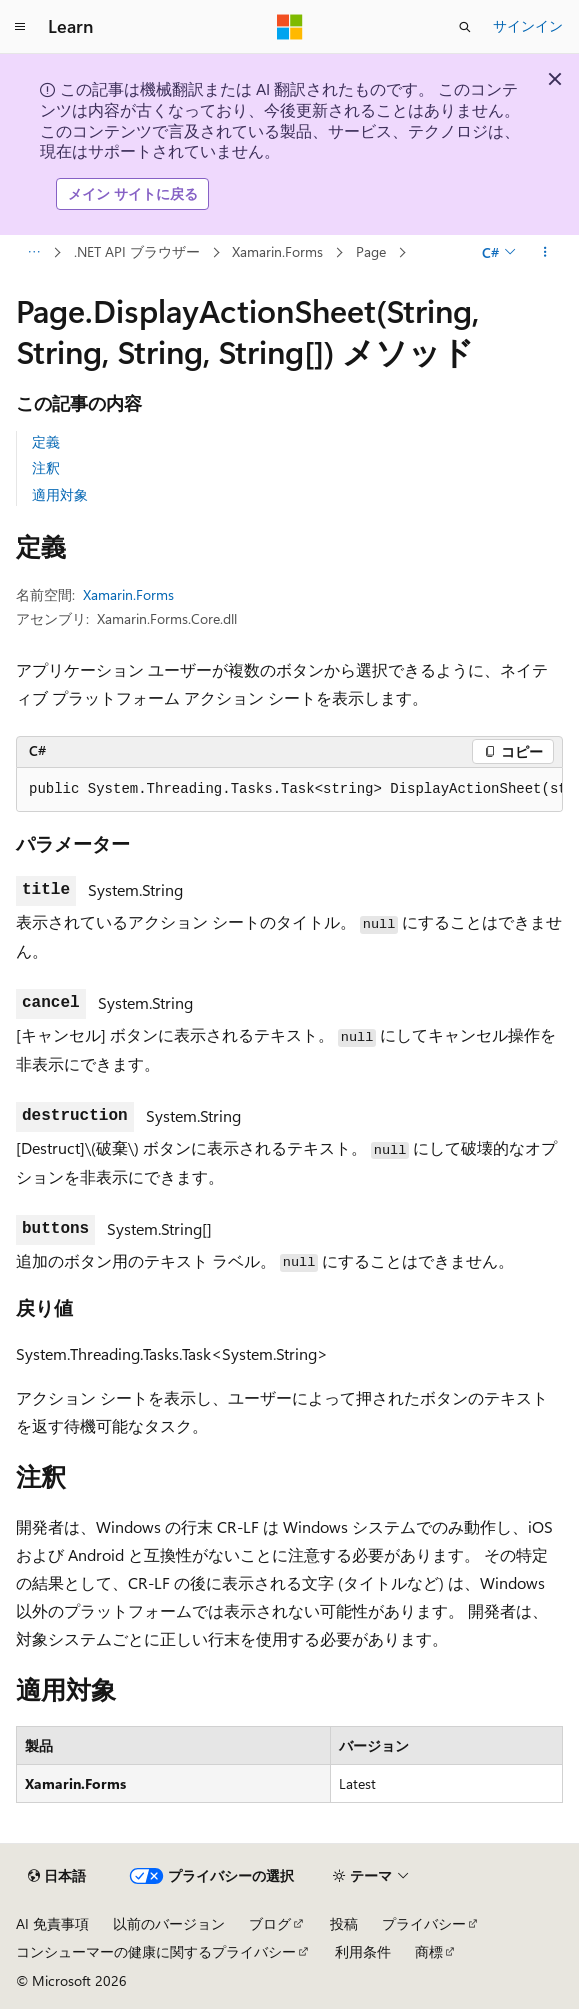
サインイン (528, 25)
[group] (289, 790)
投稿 (344, 1923)
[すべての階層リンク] (33, 252)
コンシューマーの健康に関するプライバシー (156, 1951)
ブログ (270, 1923)
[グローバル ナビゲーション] (20, 27)
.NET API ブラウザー (137, 251)
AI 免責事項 (52, 1923)
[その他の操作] (545, 252)
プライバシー (424, 1923)
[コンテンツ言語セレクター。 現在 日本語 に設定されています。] (57, 1876)
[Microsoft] (290, 27)
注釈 (46, 467)
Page (371, 251)
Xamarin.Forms (277, 251)
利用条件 (363, 1951)
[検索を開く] (465, 27)
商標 (429, 1951)
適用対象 (60, 494)
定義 (46, 441)
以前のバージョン (169, 1923)
